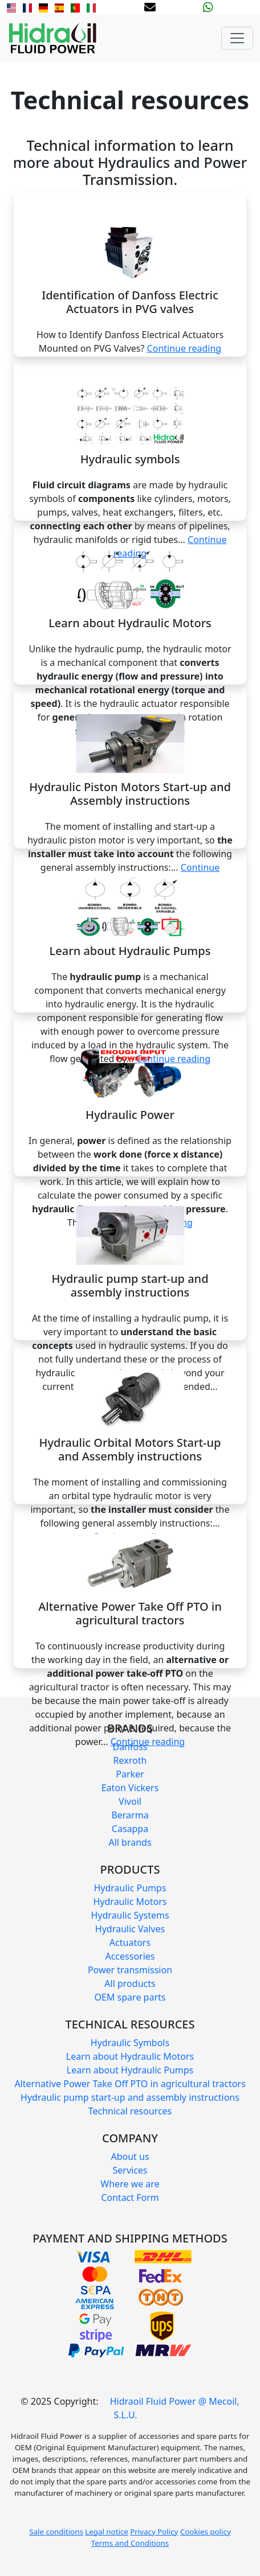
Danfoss (129, 1746)
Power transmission (130, 1970)
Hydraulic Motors (129, 1901)
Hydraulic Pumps (130, 1888)
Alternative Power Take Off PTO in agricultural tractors (129, 2083)
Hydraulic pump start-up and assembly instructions (130, 2097)
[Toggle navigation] (237, 38)
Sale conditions (56, 2531)
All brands (129, 1842)
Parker (130, 1774)
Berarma (129, 1815)
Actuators (130, 1942)
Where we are (129, 2184)
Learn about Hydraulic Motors (130, 2056)
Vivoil (130, 1801)
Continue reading (184, 348)
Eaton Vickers (130, 1787)
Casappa (130, 1828)
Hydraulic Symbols (130, 2042)
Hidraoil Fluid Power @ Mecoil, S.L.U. (174, 2408)
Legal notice (106, 2531)
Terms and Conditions (130, 2543)
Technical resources (130, 2111)
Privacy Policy (154, 2531)
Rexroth (130, 1760)
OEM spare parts (130, 1997)
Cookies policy (205, 2531)
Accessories (130, 1956)
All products (129, 1983)
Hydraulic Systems (130, 1915)
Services (129, 2170)
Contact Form (130, 2197)
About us (130, 2156)
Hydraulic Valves (130, 1929)
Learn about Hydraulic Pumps (130, 2070)
